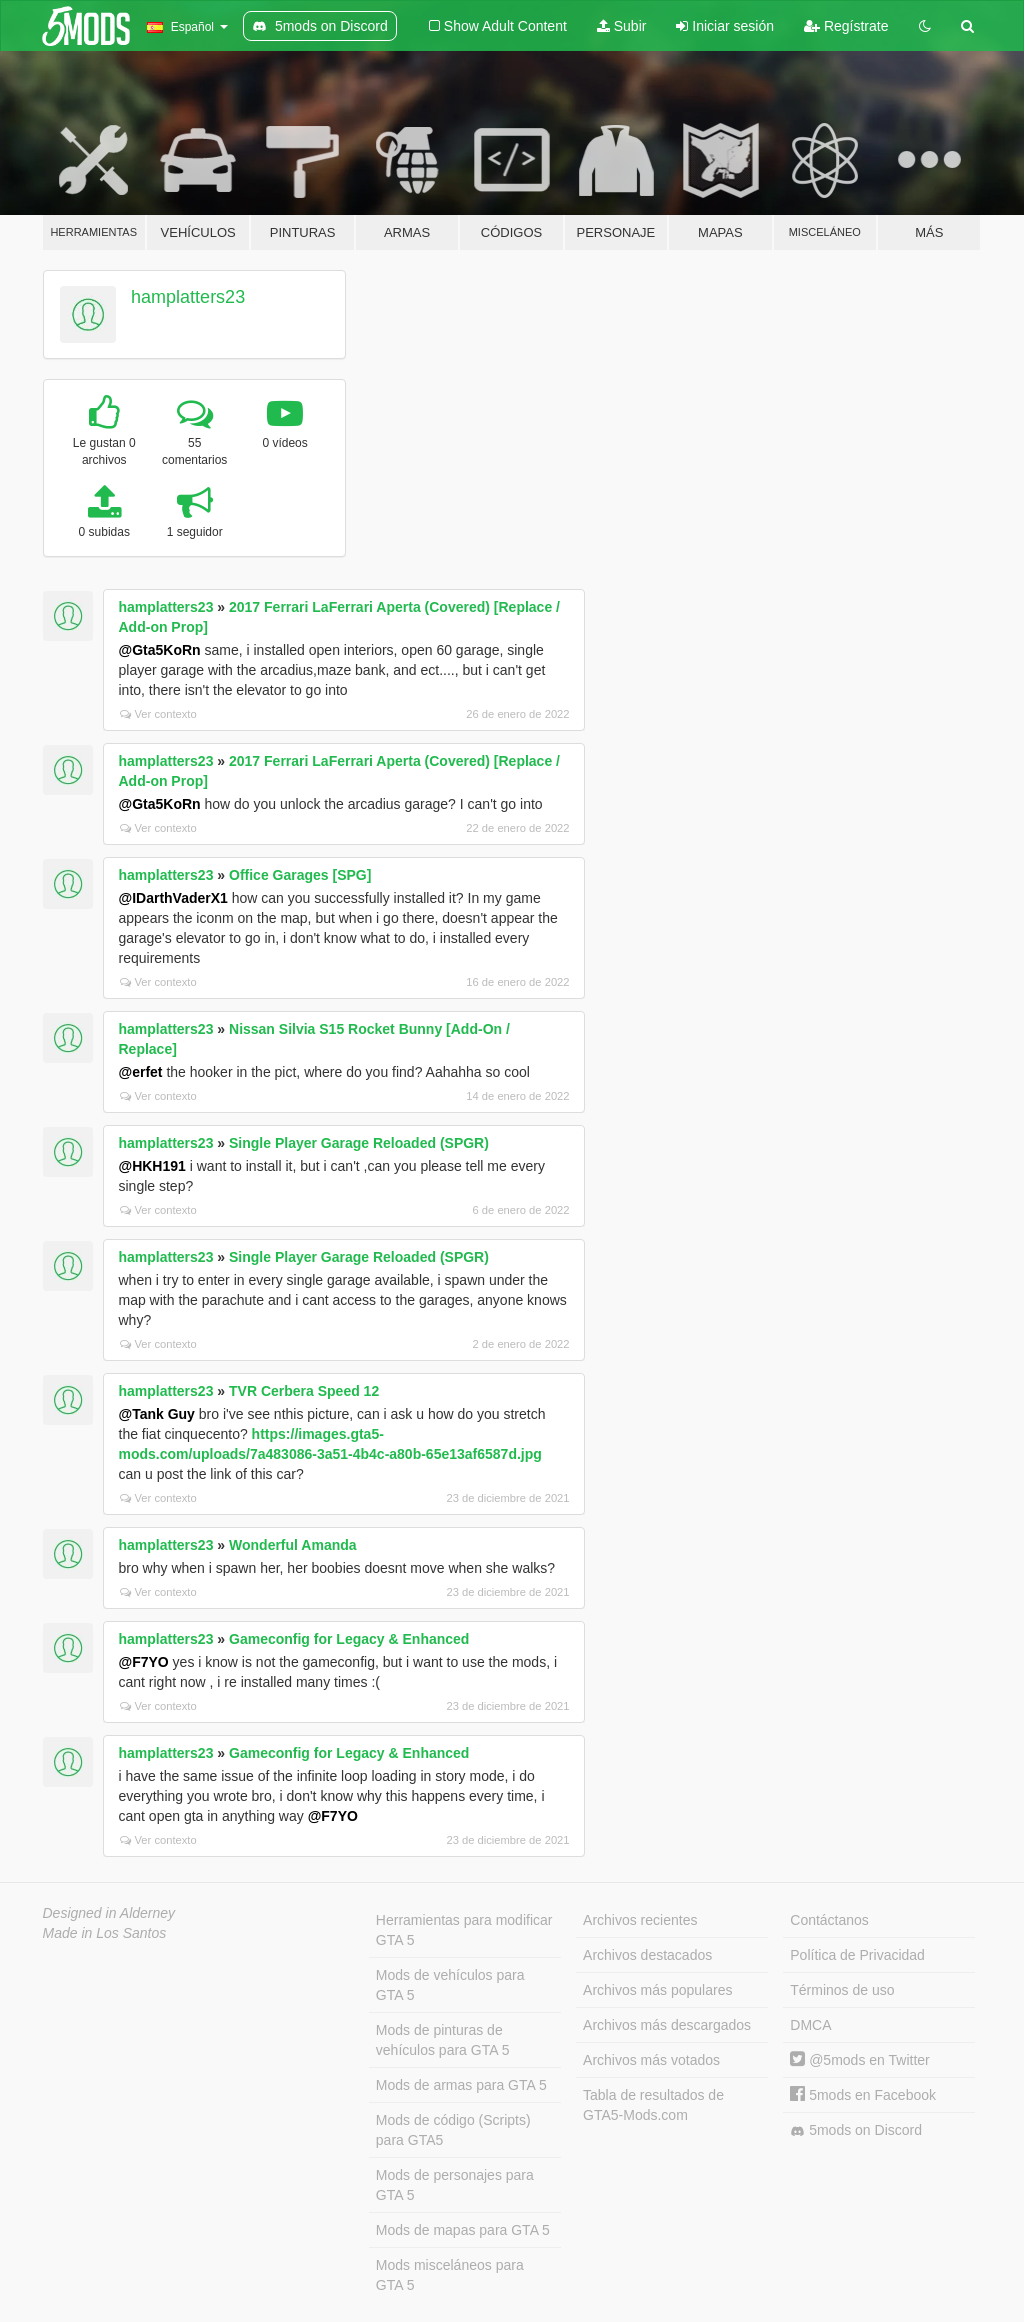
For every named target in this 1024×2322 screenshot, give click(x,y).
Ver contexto (158, 714)
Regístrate (846, 26)
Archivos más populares (657, 1990)
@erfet (141, 1072)
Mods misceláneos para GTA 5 (450, 2275)
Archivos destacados (647, 1955)
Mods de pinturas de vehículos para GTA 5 (443, 2040)
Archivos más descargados (667, 2025)
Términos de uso (842, 1990)
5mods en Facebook (863, 2095)
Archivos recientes (640, 1920)
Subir (622, 26)
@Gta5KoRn (160, 650)
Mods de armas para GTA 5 (461, 2085)
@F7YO (144, 1662)
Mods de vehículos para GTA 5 (450, 1985)
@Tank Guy (157, 1414)
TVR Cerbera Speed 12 (304, 1391)
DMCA (810, 2025)
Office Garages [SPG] (300, 875)
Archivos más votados (651, 2060)
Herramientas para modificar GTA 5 (464, 1930)
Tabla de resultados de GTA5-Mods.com (653, 2105)
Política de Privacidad (857, 1955)
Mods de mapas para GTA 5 (463, 2230)
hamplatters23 (188, 297)
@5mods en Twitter (859, 2060)
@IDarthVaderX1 (173, 898)
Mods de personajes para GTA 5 (455, 2185)
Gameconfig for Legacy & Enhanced (349, 1639)
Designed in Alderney (109, 1913)
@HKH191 (152, 1166)
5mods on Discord (856, 2130)
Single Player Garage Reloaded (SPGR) (359, 1143)
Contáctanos (829, 1920)
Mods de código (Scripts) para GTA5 (453, 2130)
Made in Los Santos (105, 1933)
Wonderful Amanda (293, 1545)
